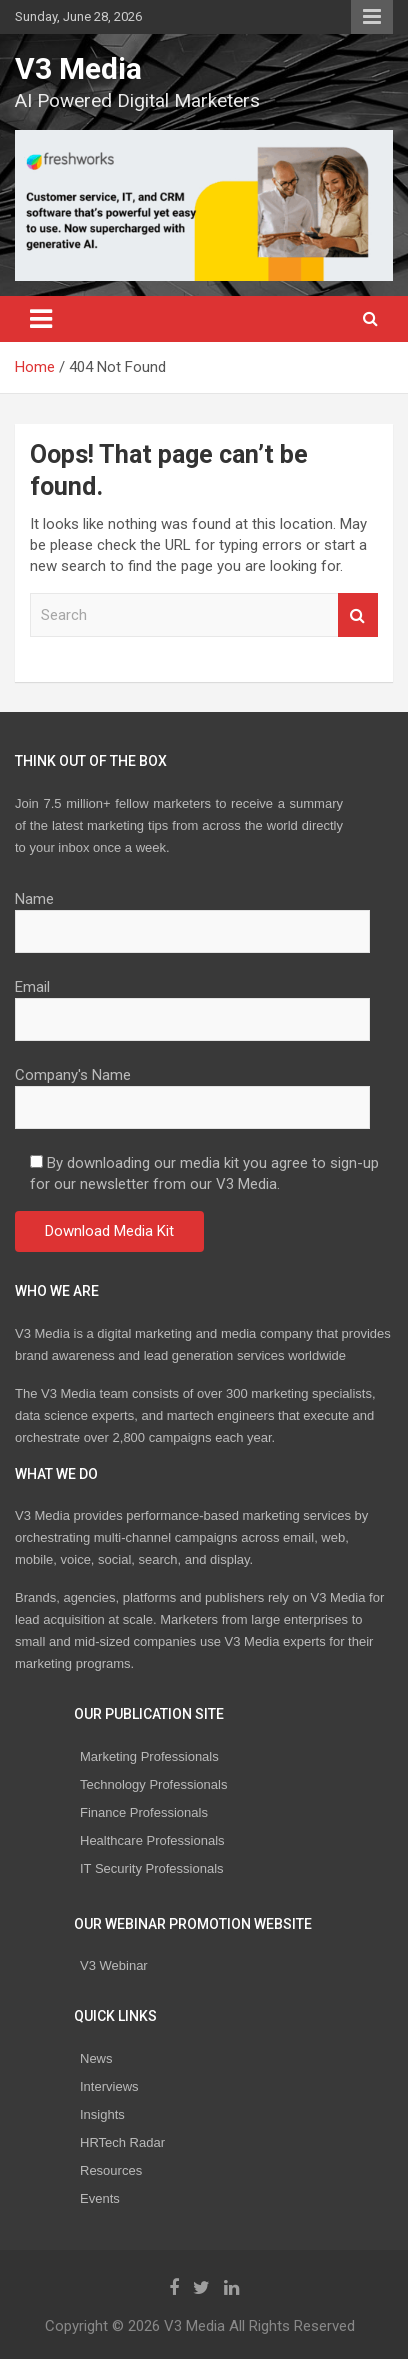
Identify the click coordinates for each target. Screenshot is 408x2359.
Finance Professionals (144, 1812)
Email (192, 1003)
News (96, 2058)
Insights (102, 2114)
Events (100, 2198)
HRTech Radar (122, 2142)
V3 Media (78, 68)
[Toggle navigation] (41, 319)
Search (358, 615)
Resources (111, 2170)
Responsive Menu (372, 17)
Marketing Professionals (149, 1756)
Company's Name (192, 1091)
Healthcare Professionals (152, 1840)
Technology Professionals (153, 1784)
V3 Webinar (114, 1965)
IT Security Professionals (152, 1868)
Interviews (109, 2086)
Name (192, 915)
